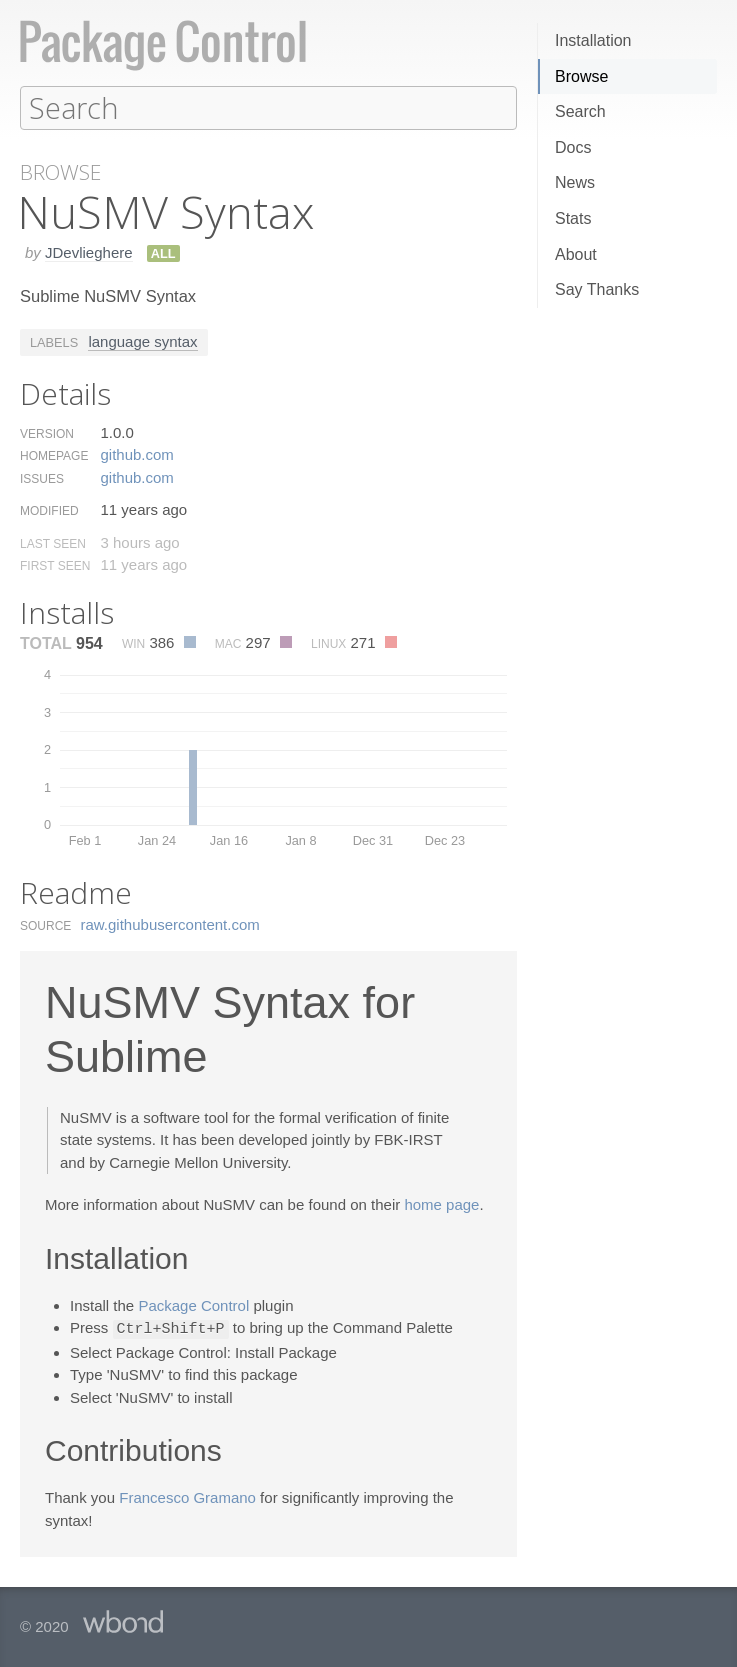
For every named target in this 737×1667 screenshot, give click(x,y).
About (576, 254)
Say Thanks (597, 289)
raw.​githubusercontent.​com (170, 923)
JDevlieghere (89, 251)
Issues (42, 478)
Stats (573, 218)
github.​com (136, 453)
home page (441, 1203)
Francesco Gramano (187, 1495)
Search (580, 111)
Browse (581, 76)
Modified (49, 510)
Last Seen (53, 543)
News (575, 182)
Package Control (193, 1304)
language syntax (142, 340)
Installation (593, 40)
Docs (573, 147)
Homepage (54, 455)
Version (47, 433)
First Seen (55, 565)
